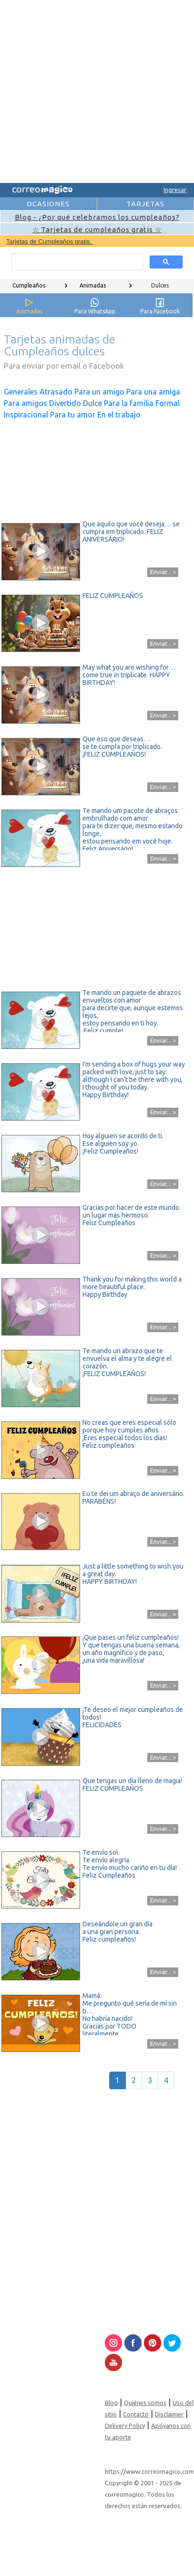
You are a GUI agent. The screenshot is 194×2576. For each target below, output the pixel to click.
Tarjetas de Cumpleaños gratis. (49, 241)
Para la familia (128, 403)
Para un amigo (99, 391)
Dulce (92, 403)
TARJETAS (145, 204)
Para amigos (25, 403)
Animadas (93, 285)
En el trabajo (119, 414)
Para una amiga (153, 391)
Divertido (65, 403)
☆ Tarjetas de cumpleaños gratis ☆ (97, 229)
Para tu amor (72, 414)
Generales (21, 391)
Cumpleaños (28, 285)
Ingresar (174, 189)
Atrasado (56, 391)
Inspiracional (26, 414)
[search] (76, 262)
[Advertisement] (89, 90)
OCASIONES (48, 204)
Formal (167, 403)
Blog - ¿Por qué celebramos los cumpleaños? (97, 217)
